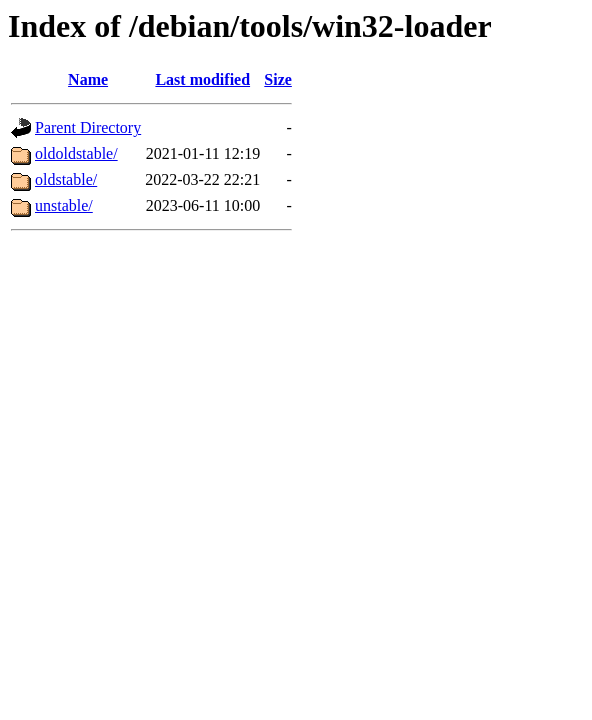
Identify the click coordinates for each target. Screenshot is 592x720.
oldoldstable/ (76, 153)
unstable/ (64, 205)
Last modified (202, 79)
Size (278, 79)
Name (88, 79)
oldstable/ (66, 179)
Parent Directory (88, 127)
